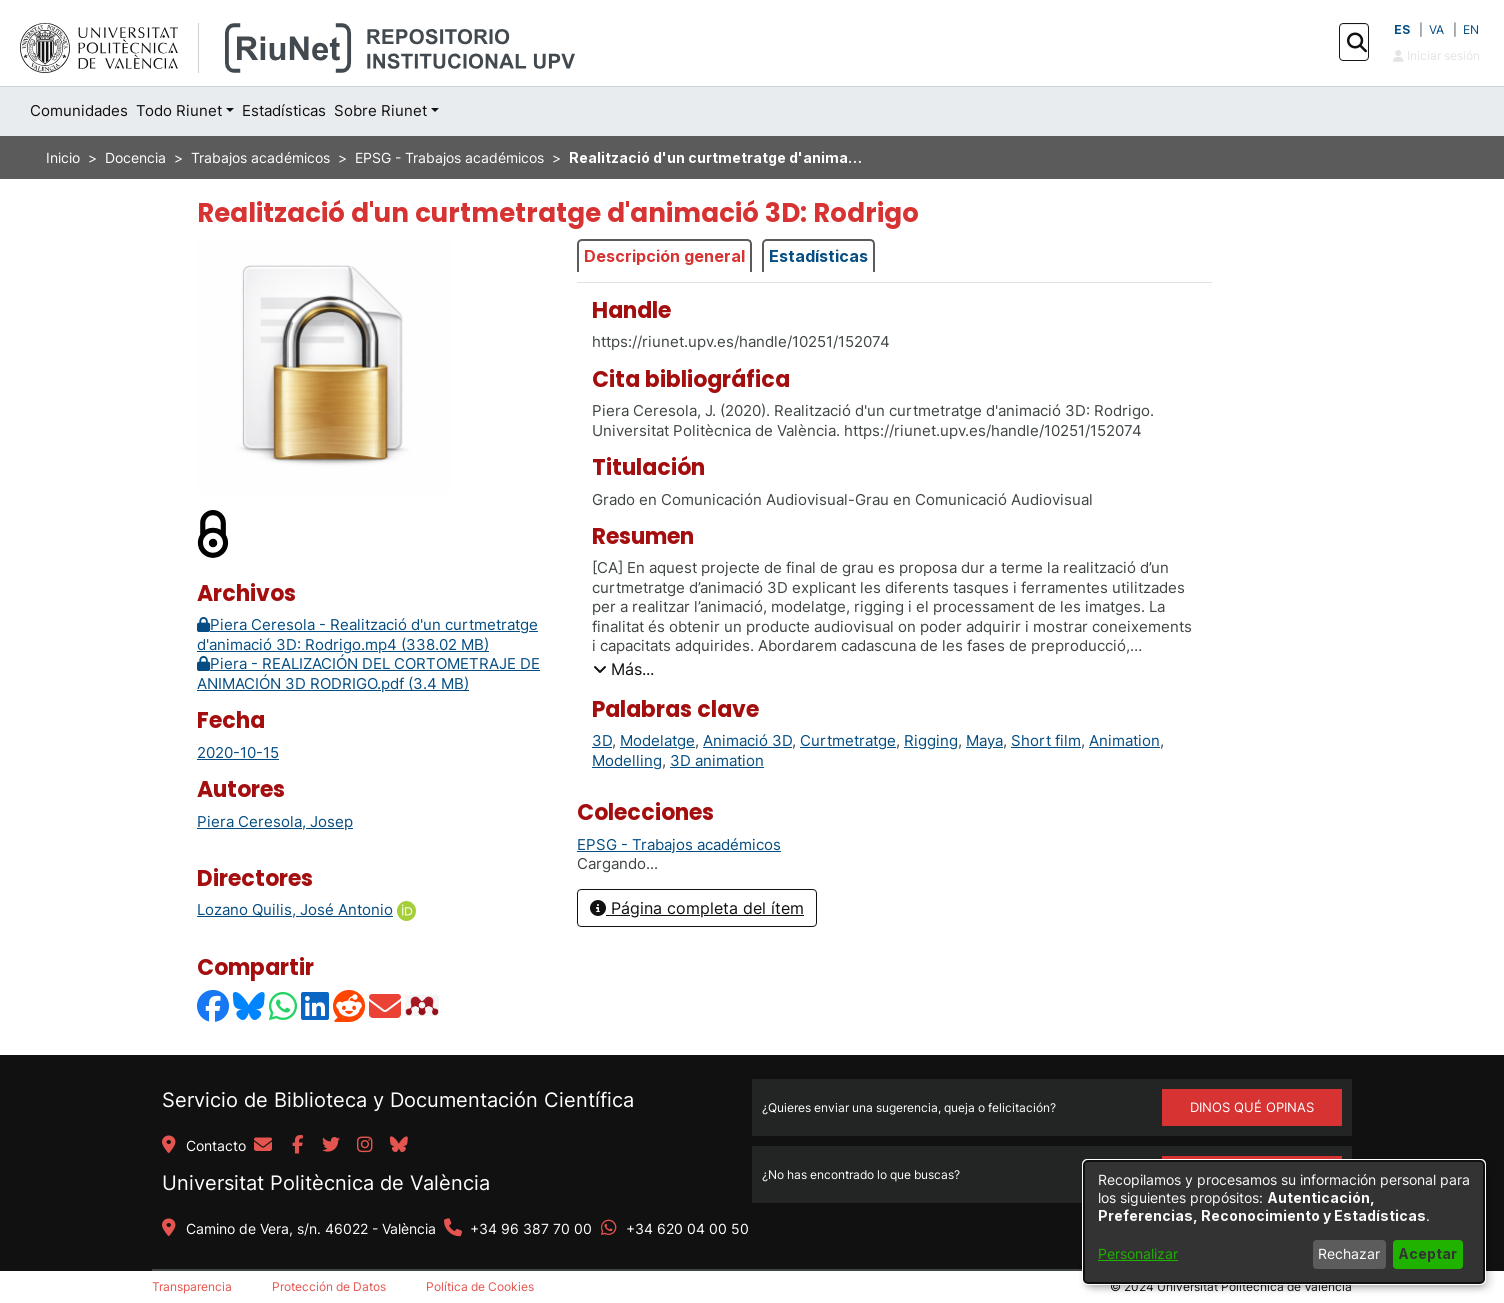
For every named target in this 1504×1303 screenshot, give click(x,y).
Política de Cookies (480, 1286)
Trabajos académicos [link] (260, 157)
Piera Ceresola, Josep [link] (275, 821)
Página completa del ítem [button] (697, 908)
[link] (679, 844)
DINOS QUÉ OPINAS (1252, 1107)
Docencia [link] (135, 157)
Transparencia (192, 1286)
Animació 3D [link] (747, 740)
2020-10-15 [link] (238, 752)
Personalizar (1138, 1253)
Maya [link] (984, 740)
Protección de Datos (329, 1286)
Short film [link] (1046, 740)
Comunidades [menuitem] (79, 110)
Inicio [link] (63, 157)
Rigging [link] (931, 740)
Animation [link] (1124, 740)
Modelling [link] (627, 760)
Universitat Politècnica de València (326, 1183)
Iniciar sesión (1436, 55)
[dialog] (1284, 1222)
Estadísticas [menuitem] (284, 110)
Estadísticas (818, 256)
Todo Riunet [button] (179, 110)
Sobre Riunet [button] (380, 110)
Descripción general (664, 256)
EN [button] (1471, 29)
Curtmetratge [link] (848, 740)
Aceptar (1427, 1253)
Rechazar (1349, 1253)
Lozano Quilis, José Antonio (295, 909)
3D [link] (602, 740)
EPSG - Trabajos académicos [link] (449, 157)
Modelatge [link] (657, 740)
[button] (1356, 43)
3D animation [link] (717, 760)
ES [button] (1402, 29)
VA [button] (1436, 29)
